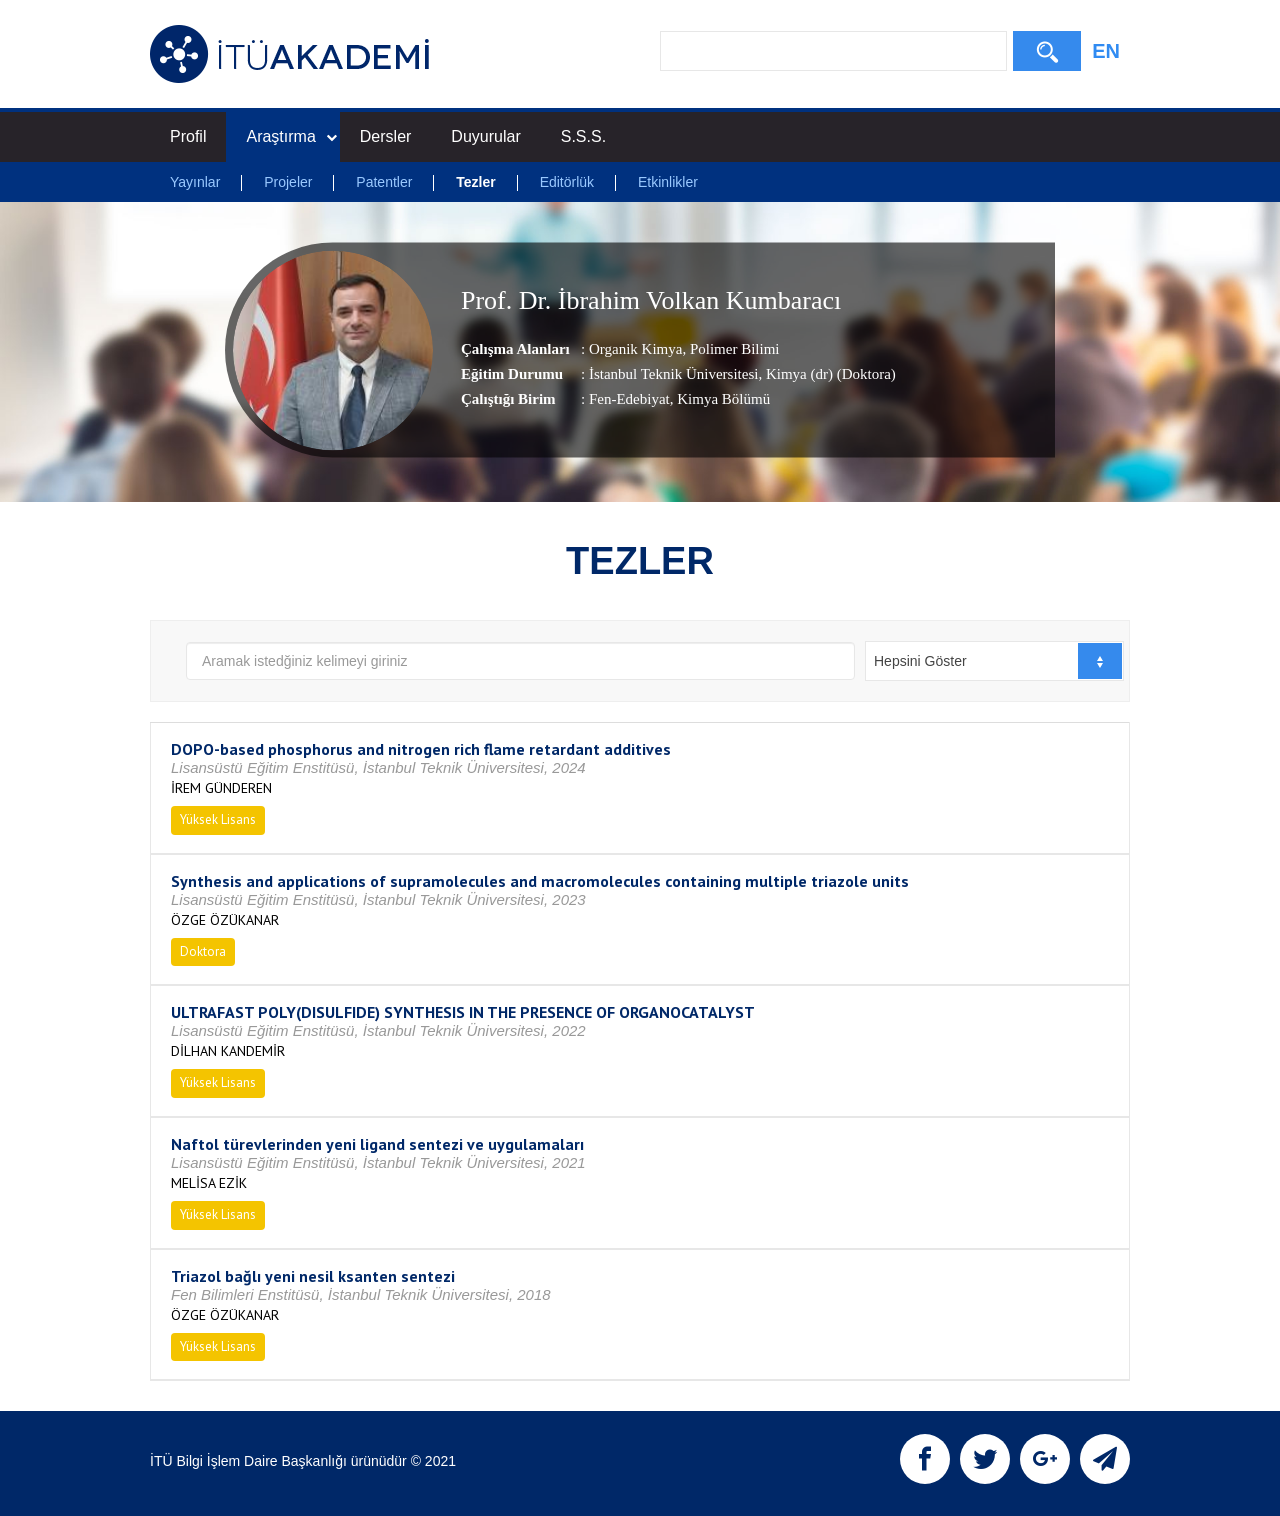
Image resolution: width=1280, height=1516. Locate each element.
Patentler (384, 182)
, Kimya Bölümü (720, 399)
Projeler (288, 182)
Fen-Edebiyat (629, 399)
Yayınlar (195, 182)
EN (1106, 51)
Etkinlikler (668, 182)
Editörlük (567, 182)
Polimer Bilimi (732, 349)
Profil (188, 136)
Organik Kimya (635, 349)
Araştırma (291, 136)
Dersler (386, 136)
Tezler (475, 182)
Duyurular (485, 136)
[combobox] (994, 661)
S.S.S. (583, 136)
